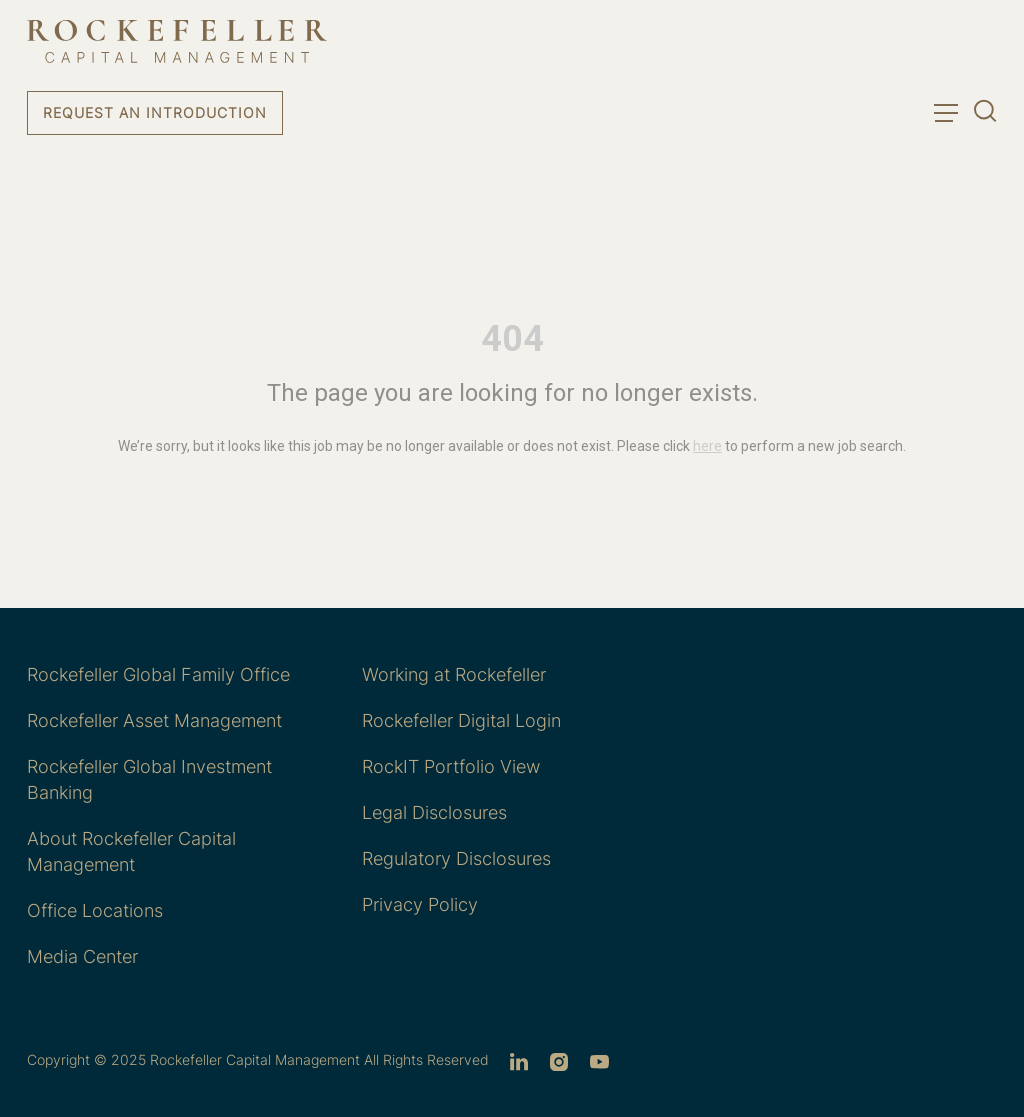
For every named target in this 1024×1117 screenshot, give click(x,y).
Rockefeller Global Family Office (158, 674)
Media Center (82, 956)
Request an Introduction (155, 112)
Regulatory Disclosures (456, 858)
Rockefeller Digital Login (461, 720)
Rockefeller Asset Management (154, 720)
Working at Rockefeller (454, 674)
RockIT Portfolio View (451, 766)
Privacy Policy (420, 904)
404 (512, 339)
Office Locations (95, 910)
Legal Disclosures (434, 812)
